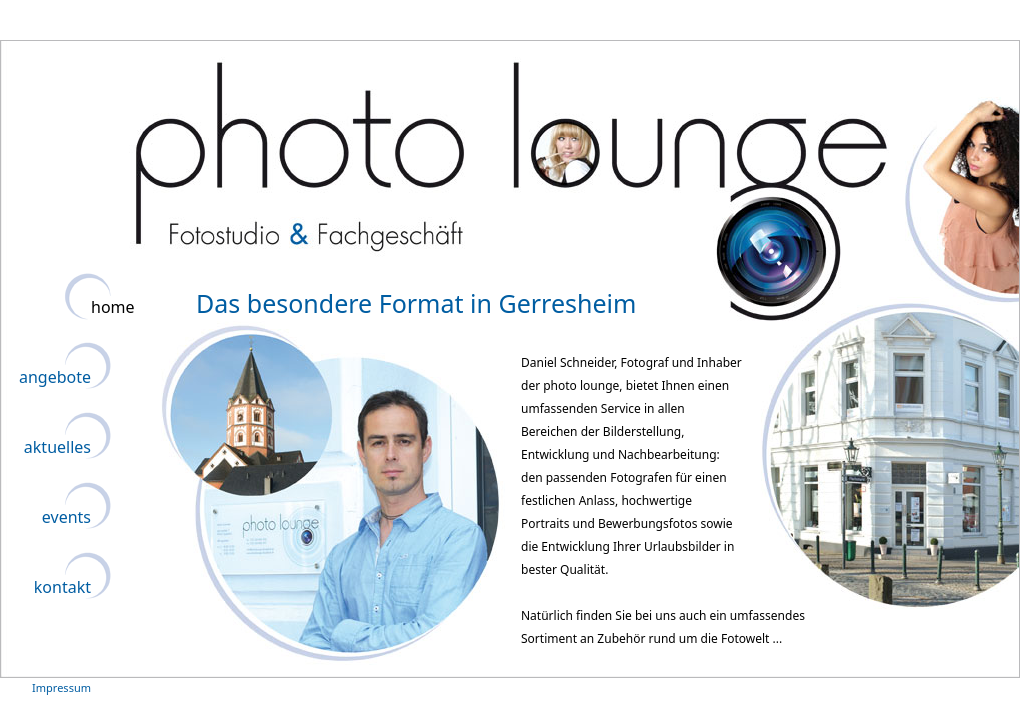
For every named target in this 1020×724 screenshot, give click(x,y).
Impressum (61, 687)
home (113, 307)
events (66, 517)
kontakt (62, 587)
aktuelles (57, 447)
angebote (55, 377)
